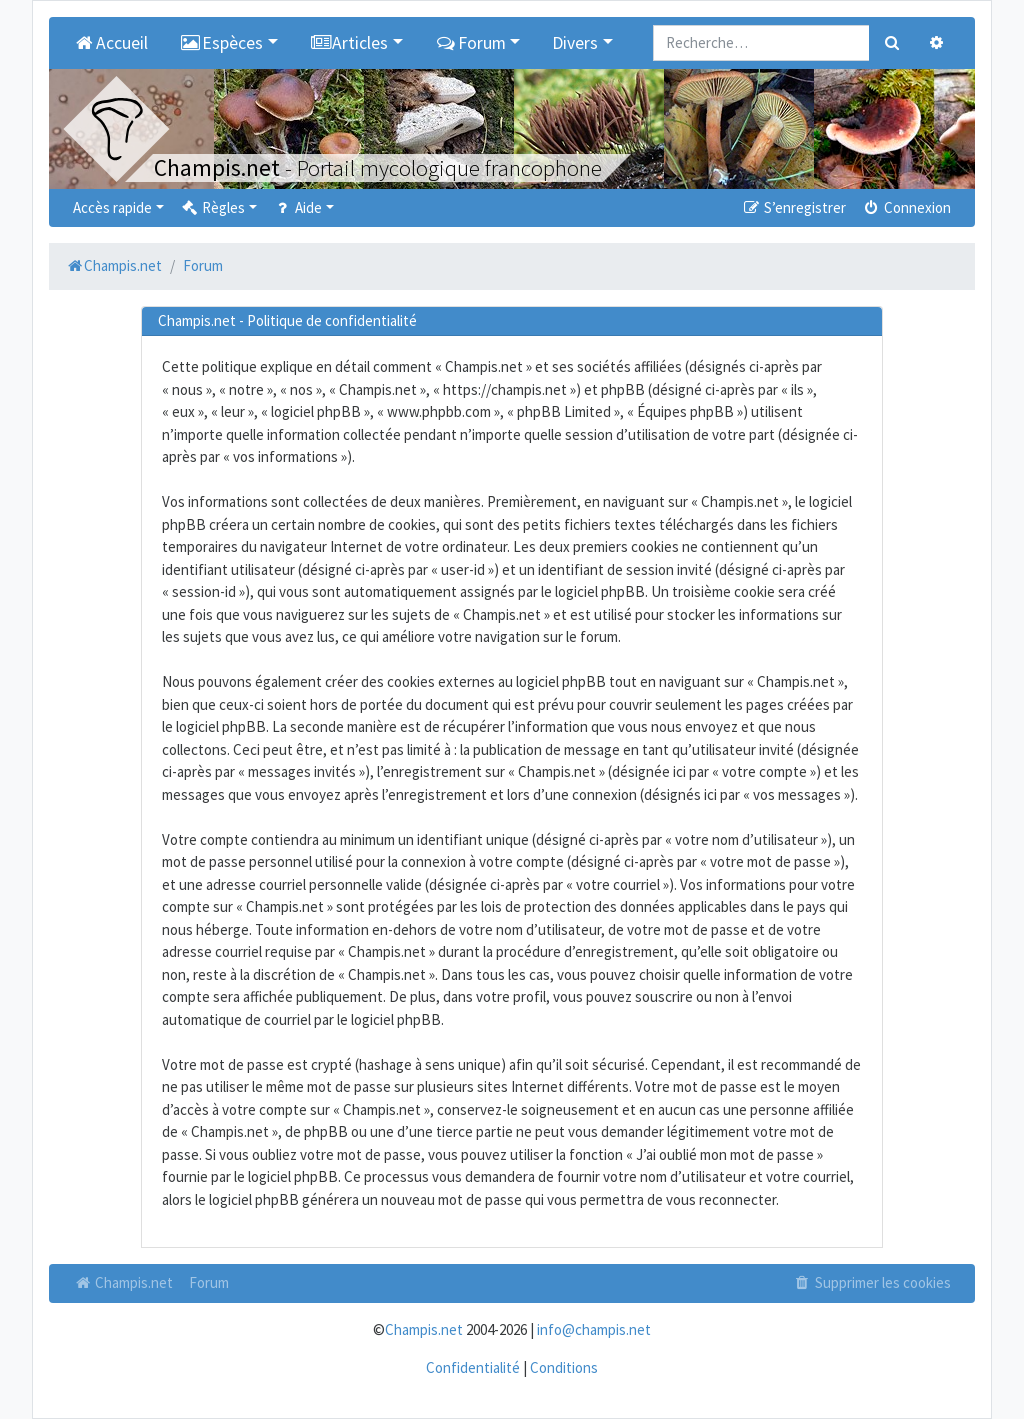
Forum (209, 1282)
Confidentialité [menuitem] (473, 1367)
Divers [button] (575, 43)
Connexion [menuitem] (906, 207)
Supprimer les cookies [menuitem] (872, 1282)
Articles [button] (349, 43)
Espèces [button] (222, 43)
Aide (297, 207)
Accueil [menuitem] (110, 43)
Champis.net (123, 1282)
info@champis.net (594, 1329)
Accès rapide (112, 207)
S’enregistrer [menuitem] (793, 207)
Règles (212, 207)
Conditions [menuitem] (564, 1367)
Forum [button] (470, 43)
